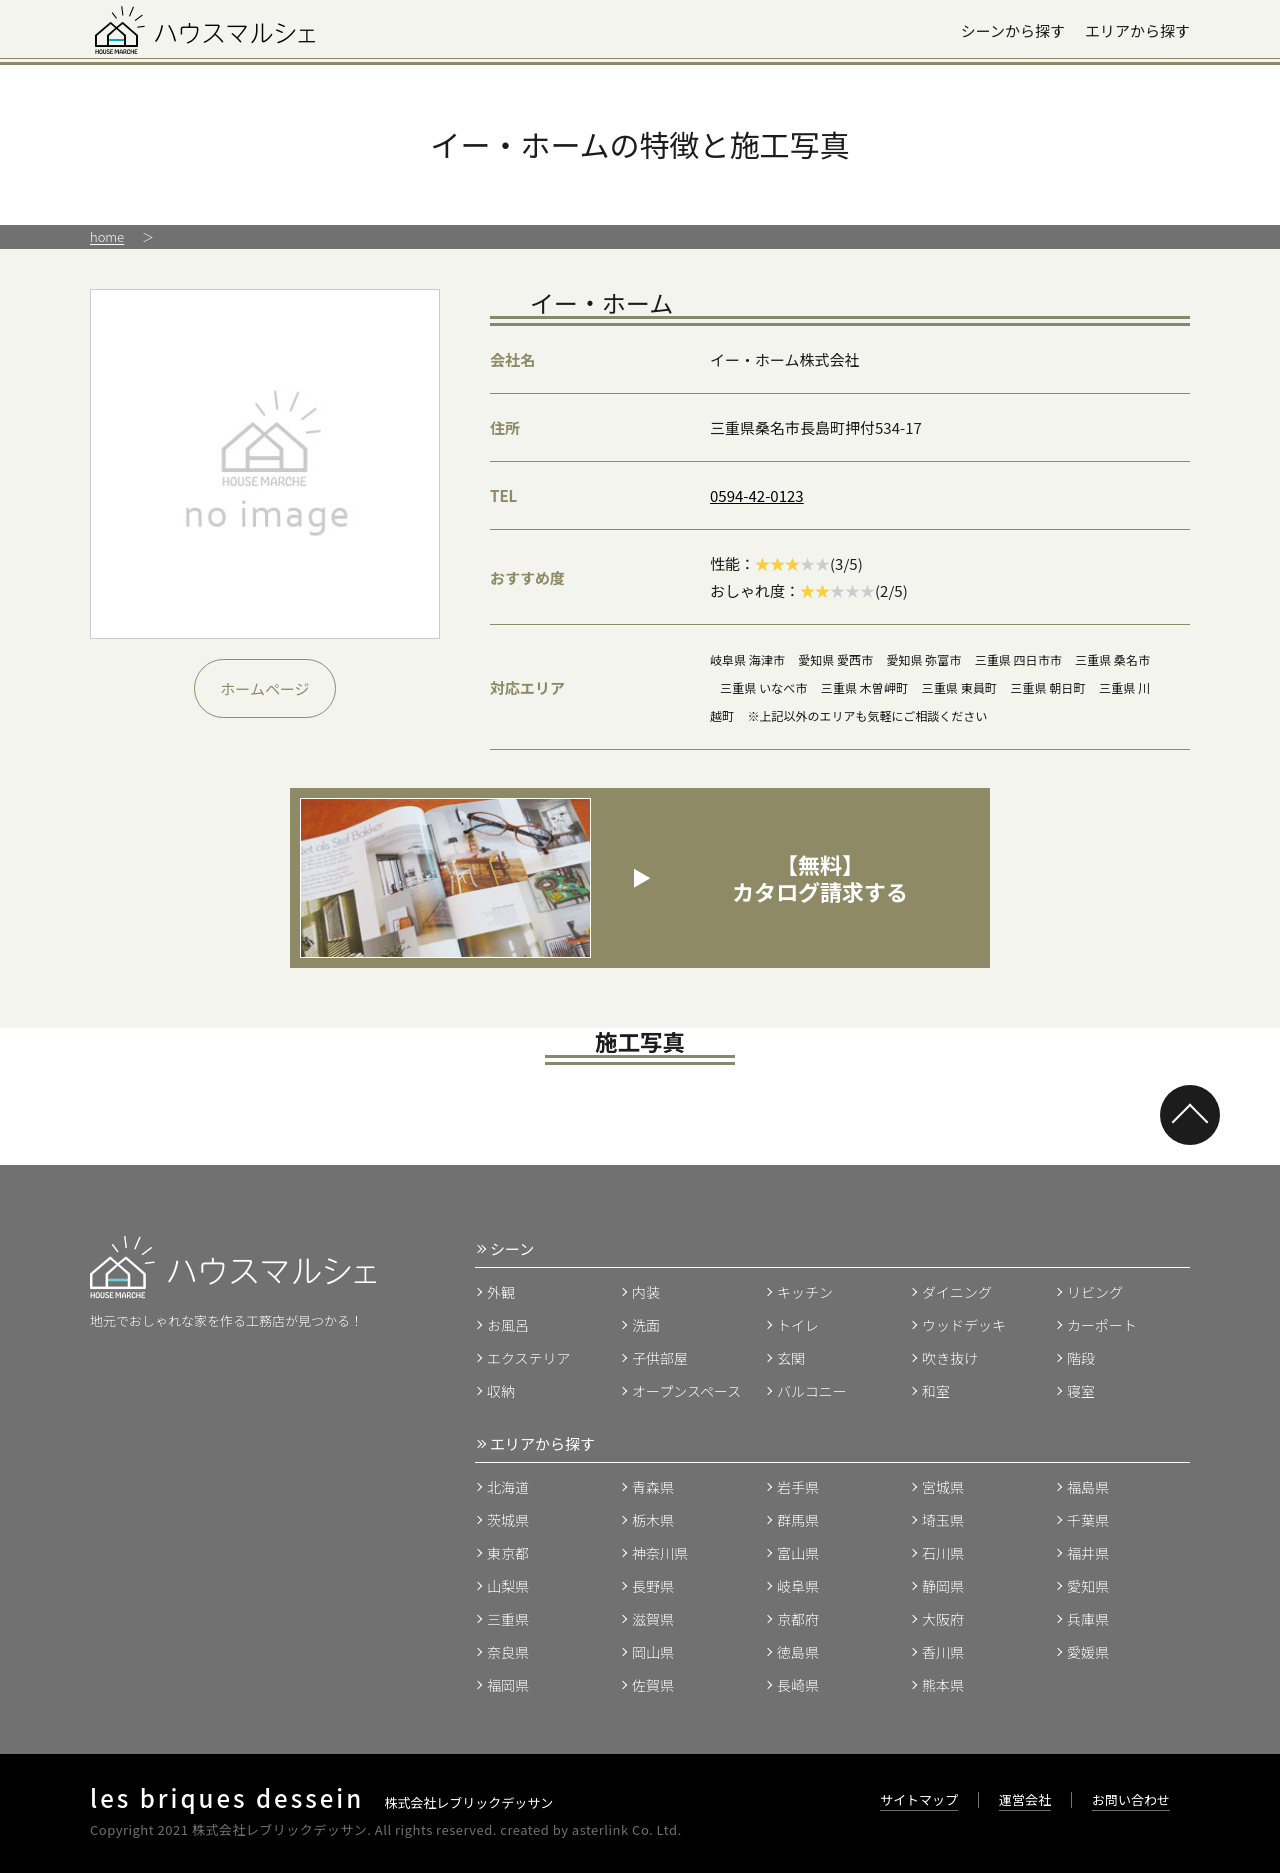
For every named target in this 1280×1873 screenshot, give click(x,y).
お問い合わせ (1131, 1799)
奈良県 (508, 1652)
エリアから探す (1137, 30)
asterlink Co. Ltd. (627, 1829)
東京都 (508, 1553)
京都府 (798, 1619)
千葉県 (1088, 1520)
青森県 (653, 1487)
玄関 (791, 1358)
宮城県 (943, 1487)
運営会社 (1025, 1799)
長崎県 (798, 1685)
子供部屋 (660, 1358)
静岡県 (943, 1586)
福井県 (1088, 1553)
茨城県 (508, 1520)
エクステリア (529, 1358)
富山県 (798, 1553)
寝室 (1081, 1391)
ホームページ (264, 688)
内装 (646, 1292)
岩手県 (798, 1487)
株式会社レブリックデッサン (321, 1802)
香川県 (943, 1652)
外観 (501, 1292)
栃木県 (653, 1520)
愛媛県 (1088, 1652)
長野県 (653, 1586)
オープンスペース (686, 1391)
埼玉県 (943, 1520)
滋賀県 (653, 1619)
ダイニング (957, 1292)
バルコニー (812, 1391)
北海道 (508, 1487)
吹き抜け (950, 1358)
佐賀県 (653, 1685)
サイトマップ (919, 1799)
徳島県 (798, 1652)
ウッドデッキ (964, 1325)
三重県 (508, 1619)
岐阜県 (798, 1586)
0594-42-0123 (757, 495)
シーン (512, 1248)
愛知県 (1088, 1586)
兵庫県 (1088, 1619)
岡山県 (653, 1652)
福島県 (1088, 1487)
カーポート (1102, 1325)
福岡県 (508, 1685)
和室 (936, 1391)
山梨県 (508, 1586)
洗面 (646, 1325)
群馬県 (798, 1520)
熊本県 (943, 1685)
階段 (1081, 1358)
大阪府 (943, 1619)
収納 (501, 1391)
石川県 (943, 1553)
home (107, 236)
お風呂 (508, 1325)
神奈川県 (660, 1553)
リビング (1095, 1292)
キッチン (805, 1292)
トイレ (798, 1325)
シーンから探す (1013, 30)
